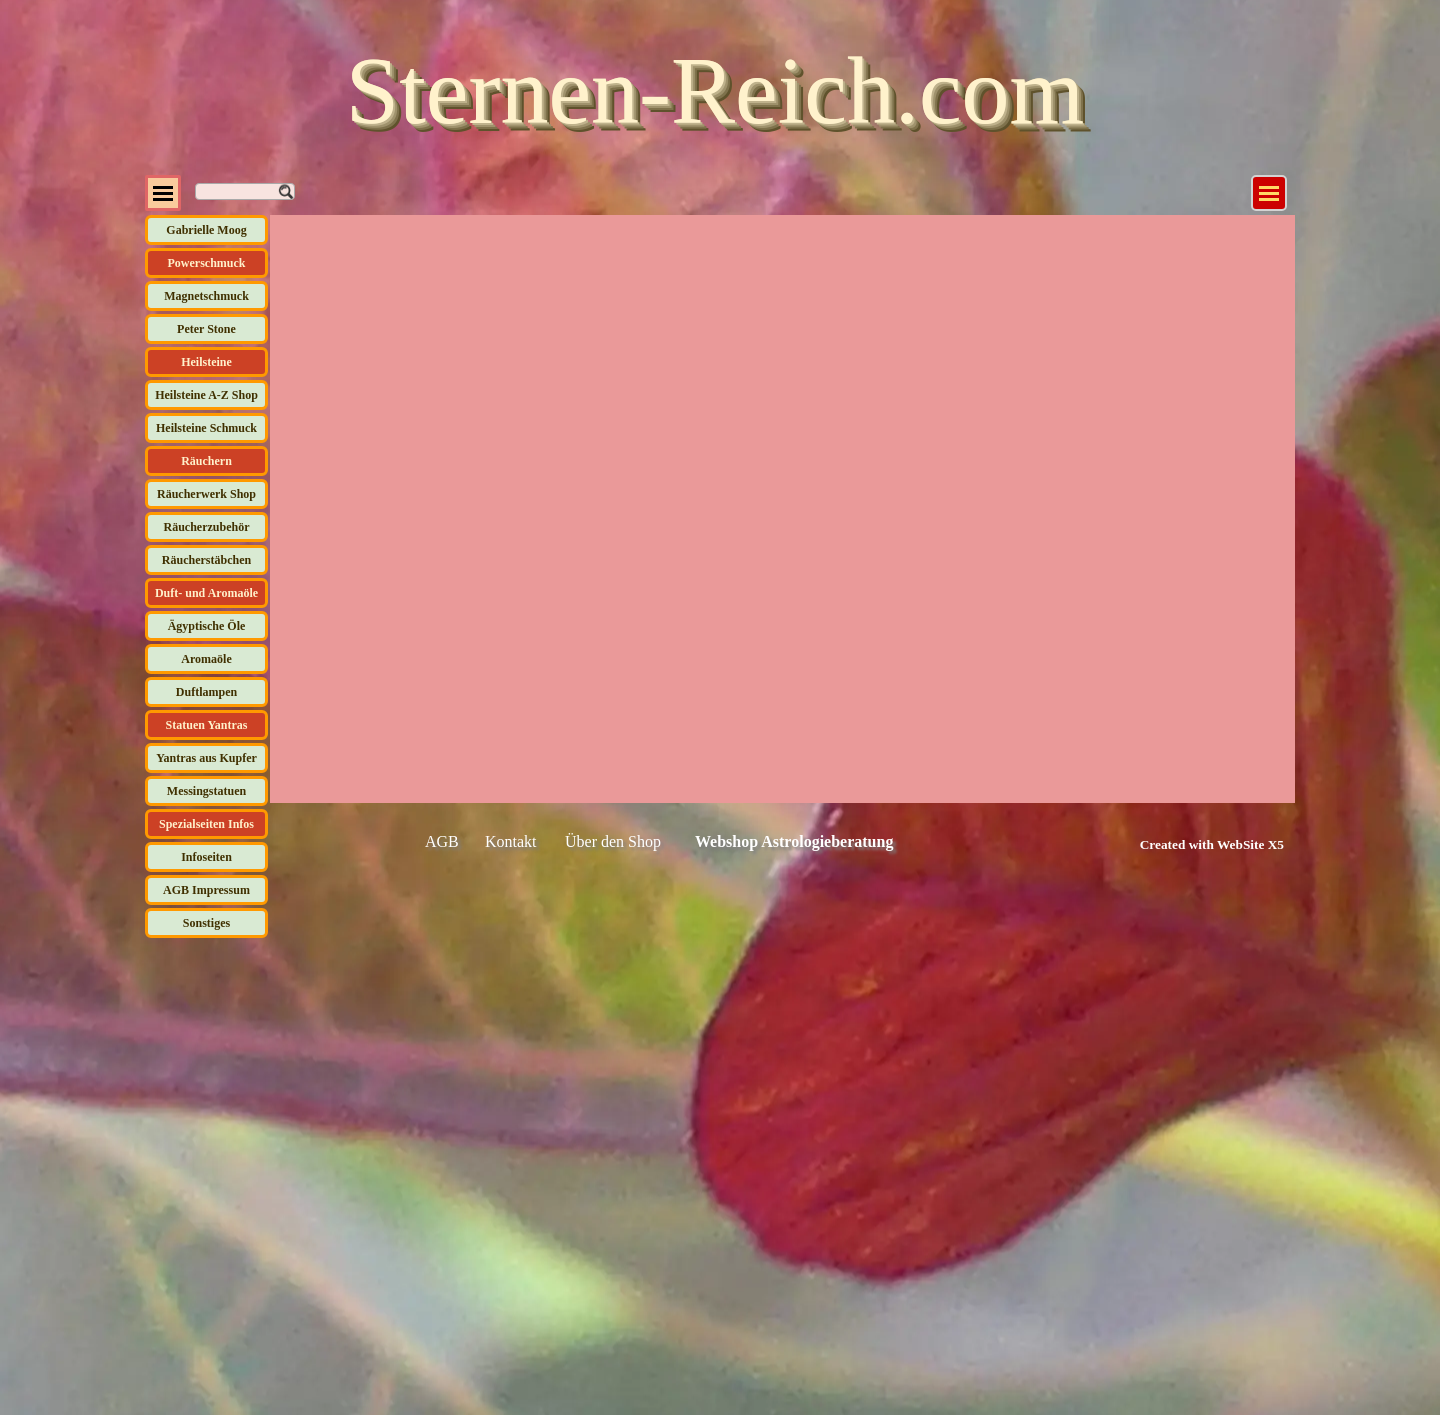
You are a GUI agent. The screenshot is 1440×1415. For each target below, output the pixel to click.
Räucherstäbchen (206, 560)
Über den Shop (613, 841)
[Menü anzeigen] (1269, 193)
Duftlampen (206, 692)
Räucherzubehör (207, 527)
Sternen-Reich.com (715, 90)
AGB (442, 841)
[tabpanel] (1189, 844)
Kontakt (511, 841)
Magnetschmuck (206, 296)
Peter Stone (206, 329)
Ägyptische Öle (207, 626)
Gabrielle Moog (206, 230)
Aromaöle (206, 659)
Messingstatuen (206, 791)
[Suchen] (245, 191)
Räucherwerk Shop (206, 494)
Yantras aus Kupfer (206, 758)
